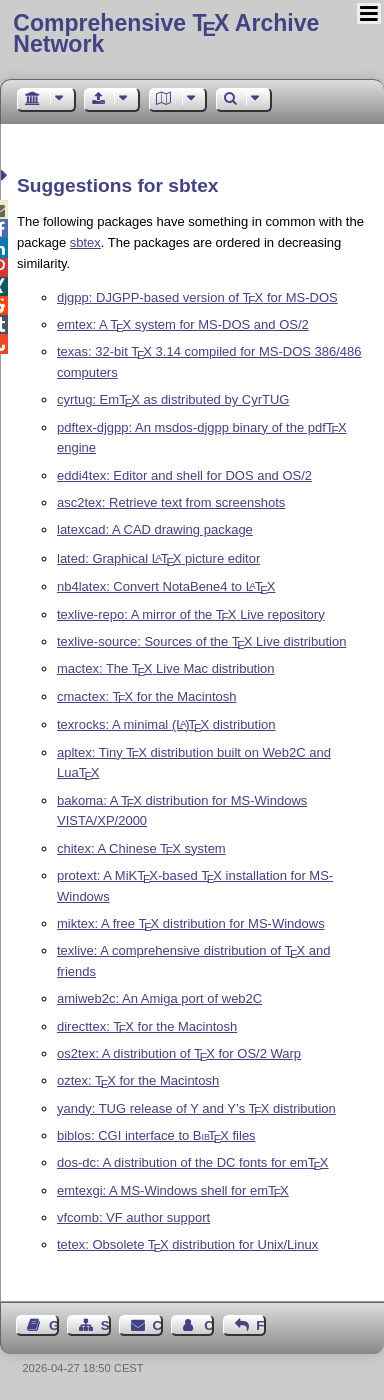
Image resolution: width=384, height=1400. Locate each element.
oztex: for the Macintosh (138, 1080)
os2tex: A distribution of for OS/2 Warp (179, 1053)
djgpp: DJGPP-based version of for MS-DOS (197, 297)
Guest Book (54, 1325)
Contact (158, 1325)
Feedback (261, 1325)
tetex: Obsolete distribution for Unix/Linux (187, 1244)
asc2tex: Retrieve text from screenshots (171, 502)
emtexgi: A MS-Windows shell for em (173, 1190)
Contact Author (209, 1325)
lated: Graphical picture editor (158, 558)
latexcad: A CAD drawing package (155, 529)
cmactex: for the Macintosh (147, 696)
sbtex (85, 242)
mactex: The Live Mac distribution (166, 668)
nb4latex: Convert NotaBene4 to (166, 586)
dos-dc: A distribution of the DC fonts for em (193, 1162)
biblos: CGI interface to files (156, 1135)
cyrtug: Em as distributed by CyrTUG (173, 399)
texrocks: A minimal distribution (166, 724)
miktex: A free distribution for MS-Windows (191, 923)
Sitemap (106, 1325)
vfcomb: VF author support (133, 1217)
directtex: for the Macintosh (147, 1026)
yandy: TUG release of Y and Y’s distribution (196, 1108)
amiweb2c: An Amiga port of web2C (159, 998)
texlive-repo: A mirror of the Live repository (191, 614)
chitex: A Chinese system (141, 848)
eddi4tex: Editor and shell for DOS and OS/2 (184, 475)
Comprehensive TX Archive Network (166, 33)
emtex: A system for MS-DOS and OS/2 (183, 324)
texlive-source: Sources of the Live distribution (201, 641)
